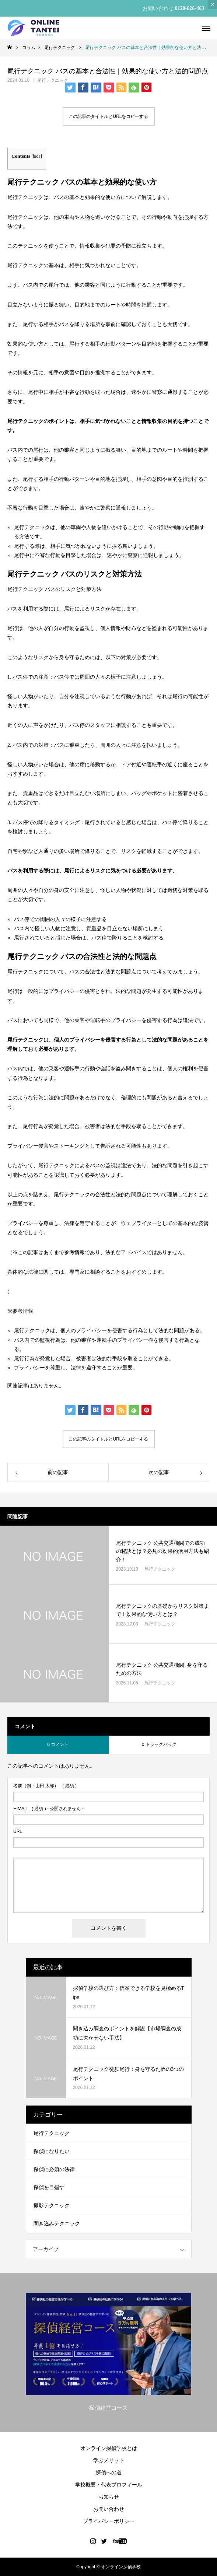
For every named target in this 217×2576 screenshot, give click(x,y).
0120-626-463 (189, 8)
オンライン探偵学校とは (108, 2448)
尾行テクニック (52, 80)
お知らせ (108, 2497)
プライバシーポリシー (108, 2521)
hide (37, 156)
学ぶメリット (108, 2460)
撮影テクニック (52, 2205)
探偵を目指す (49, 2187)
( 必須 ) (45, 1786)
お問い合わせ (108, 2509)
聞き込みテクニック (57, 2223)
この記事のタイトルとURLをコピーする (108, 116)
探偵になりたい (52, 2151)
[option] (108, 2354)
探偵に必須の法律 (54, 2169)
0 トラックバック (159, 1744)
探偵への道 (109, 2472)
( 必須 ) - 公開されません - (48, 1808)
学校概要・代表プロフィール (108, 2485)
